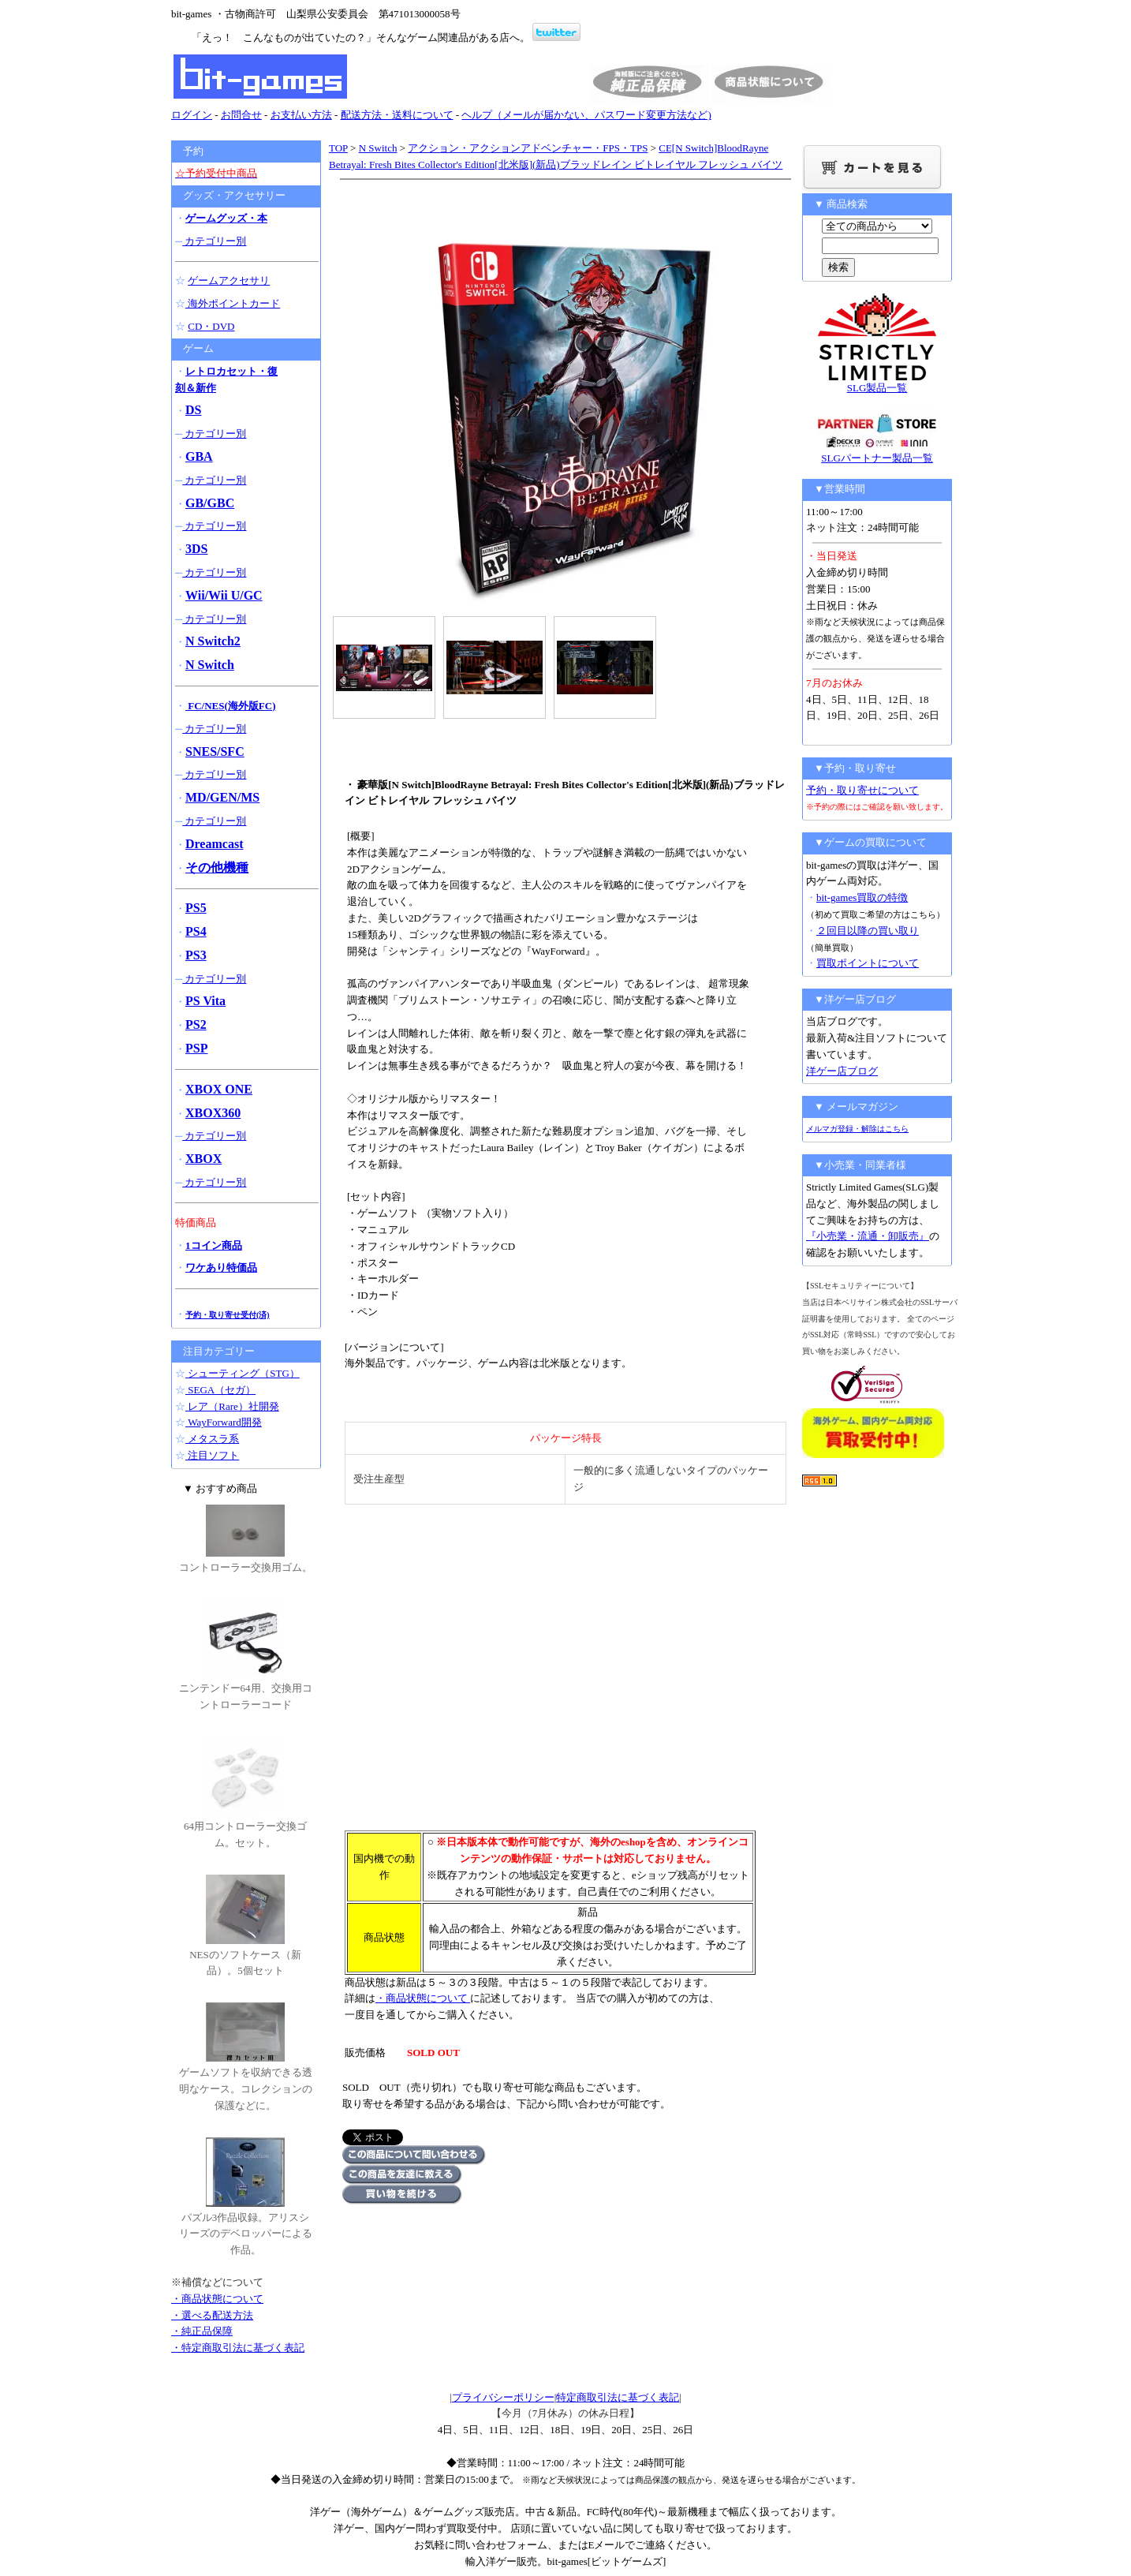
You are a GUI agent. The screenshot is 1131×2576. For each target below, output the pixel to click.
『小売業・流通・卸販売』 (867, 1236)
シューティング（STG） (242, 1373)
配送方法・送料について (397, 115)
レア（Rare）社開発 (232, 1406)
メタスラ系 (212, 1439)
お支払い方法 (301, 115)
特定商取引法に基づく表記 (617, 2397)
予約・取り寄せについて (862, 790)
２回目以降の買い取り (867, 931)
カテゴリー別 (214, 241)
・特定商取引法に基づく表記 (237, 2348)
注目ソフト (212, 1455)
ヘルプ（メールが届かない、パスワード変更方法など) (586, 115)
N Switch (378, 148)
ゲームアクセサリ (229, 280)
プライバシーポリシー (503, 2397)
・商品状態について (422, 1998)
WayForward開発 (223, 1422)
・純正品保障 (202, 2331)
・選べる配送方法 (212, 2315)
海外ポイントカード (232, 303)
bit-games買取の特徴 (862, 897)
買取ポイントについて (867, 963)
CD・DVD (211, 326)
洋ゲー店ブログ (842, 1071)
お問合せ (241, 115)
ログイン (191, 115)
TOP (338, 148)
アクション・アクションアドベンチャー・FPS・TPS (528, 148)
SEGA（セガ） (220, 1390)
